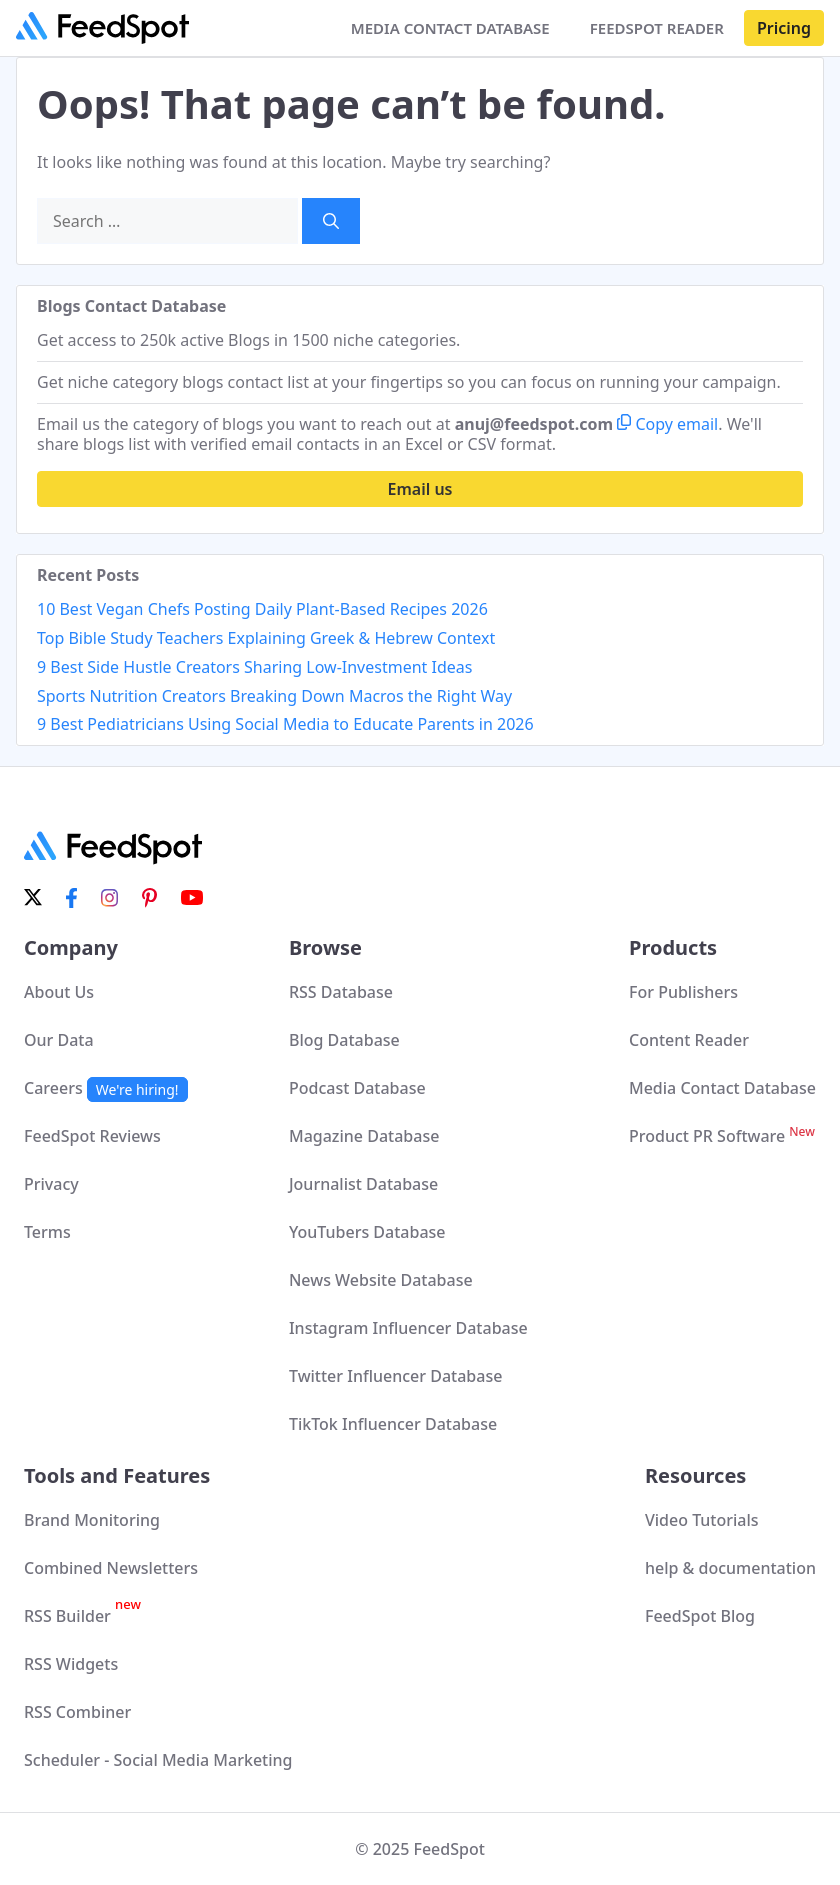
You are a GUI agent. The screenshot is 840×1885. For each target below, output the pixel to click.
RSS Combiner (77, 1712)
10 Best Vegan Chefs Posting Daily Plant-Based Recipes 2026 (262, 609)
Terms (47, 1232)
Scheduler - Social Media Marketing (158, 1760)
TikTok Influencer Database (393, 1424)
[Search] (331, 221)
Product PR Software (722, 1136)
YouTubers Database (367, 1232)
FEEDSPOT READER (657, 28)
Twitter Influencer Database (395, 1376)
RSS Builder (82, 1616)
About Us (59, 992)
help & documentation (730, 1568)
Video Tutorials (702, 1520)
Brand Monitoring (92, 1520)
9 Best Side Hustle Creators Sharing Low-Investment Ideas (254, 667)
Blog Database (344, 1040)
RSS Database (341, 992)
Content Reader (689, 1040)
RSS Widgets (71, 1664)
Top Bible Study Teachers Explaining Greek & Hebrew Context (266, 638)
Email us (420, 489)
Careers (106, 1088)
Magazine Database (364, 1136)
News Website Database (381, 1280)
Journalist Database (363, 1184)
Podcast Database (357, 1088)
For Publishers (683, 992)
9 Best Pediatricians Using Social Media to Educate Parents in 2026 (285, 724)
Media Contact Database (722, 1088)
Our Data (59, 1040)
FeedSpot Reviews (92, 1136)
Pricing (784, 28)
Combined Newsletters (111, 1568)
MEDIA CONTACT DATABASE (450, 28)
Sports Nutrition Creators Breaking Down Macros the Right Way (274, 696)
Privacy (51, 1184)
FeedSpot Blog (700, 1616)
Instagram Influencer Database (408, 1328)
